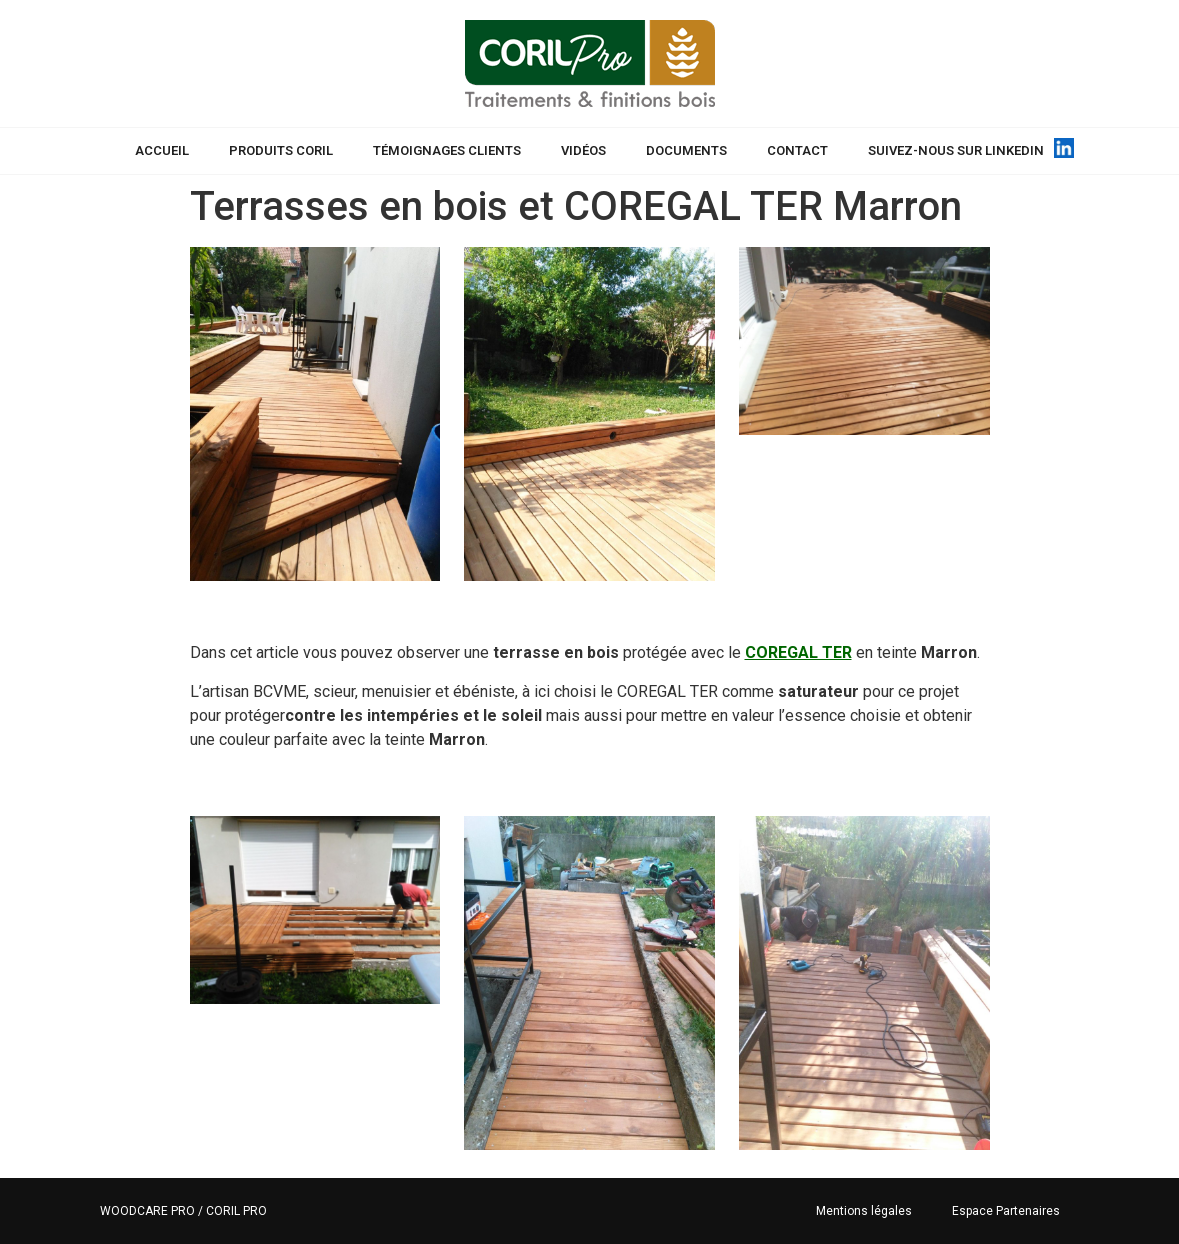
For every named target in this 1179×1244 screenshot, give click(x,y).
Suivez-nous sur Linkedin (956, 150)
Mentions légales (864, 1211)
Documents (686, 150)
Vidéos (583, 150)
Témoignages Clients (447, 150)
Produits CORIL (281, 150)
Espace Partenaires (1006, 1211)
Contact (797, 150)
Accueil (162, 150)
